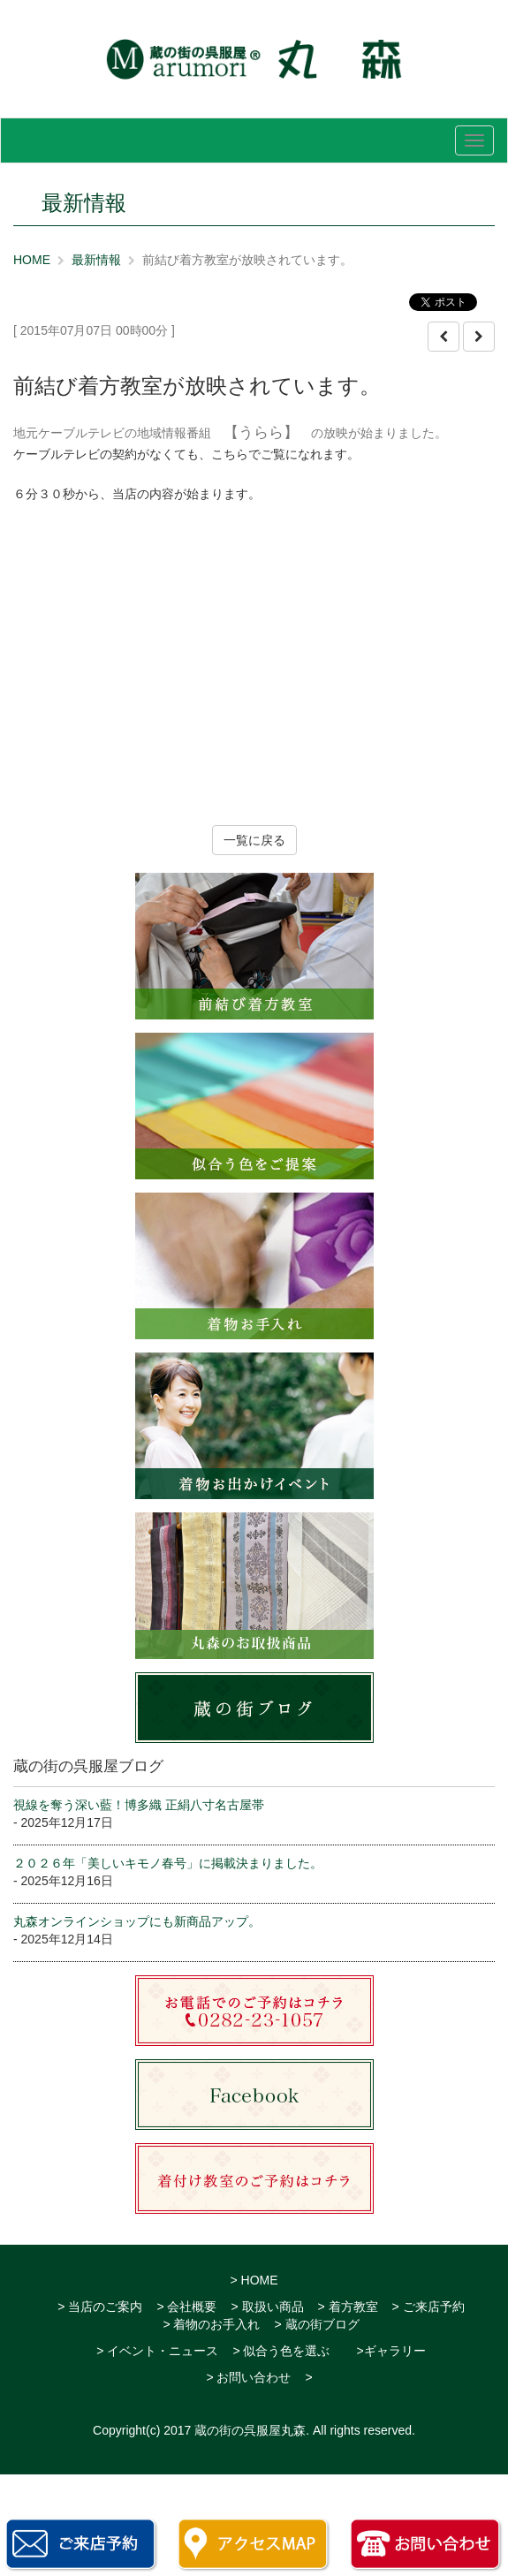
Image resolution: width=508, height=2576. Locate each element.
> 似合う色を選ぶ (281, 2351)
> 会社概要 (186, 2306)
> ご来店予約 (428, 2306)
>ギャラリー (390, 2351)
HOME (31, 260)
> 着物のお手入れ (211, 2324)
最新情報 (96, 260)
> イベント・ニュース (157, 2351)
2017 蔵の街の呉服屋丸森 (234, 2430)
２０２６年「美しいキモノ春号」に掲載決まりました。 (167, 1863)
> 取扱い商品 (267, 2306)
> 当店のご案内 (99, 2306)
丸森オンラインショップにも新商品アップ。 (137, 1921)
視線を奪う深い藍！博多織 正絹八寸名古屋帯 (138, 1805)
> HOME (253, 2280)
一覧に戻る (254, 840)
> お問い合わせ (248, 2377)
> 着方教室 (348, 2306)
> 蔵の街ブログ (317, 2324)
